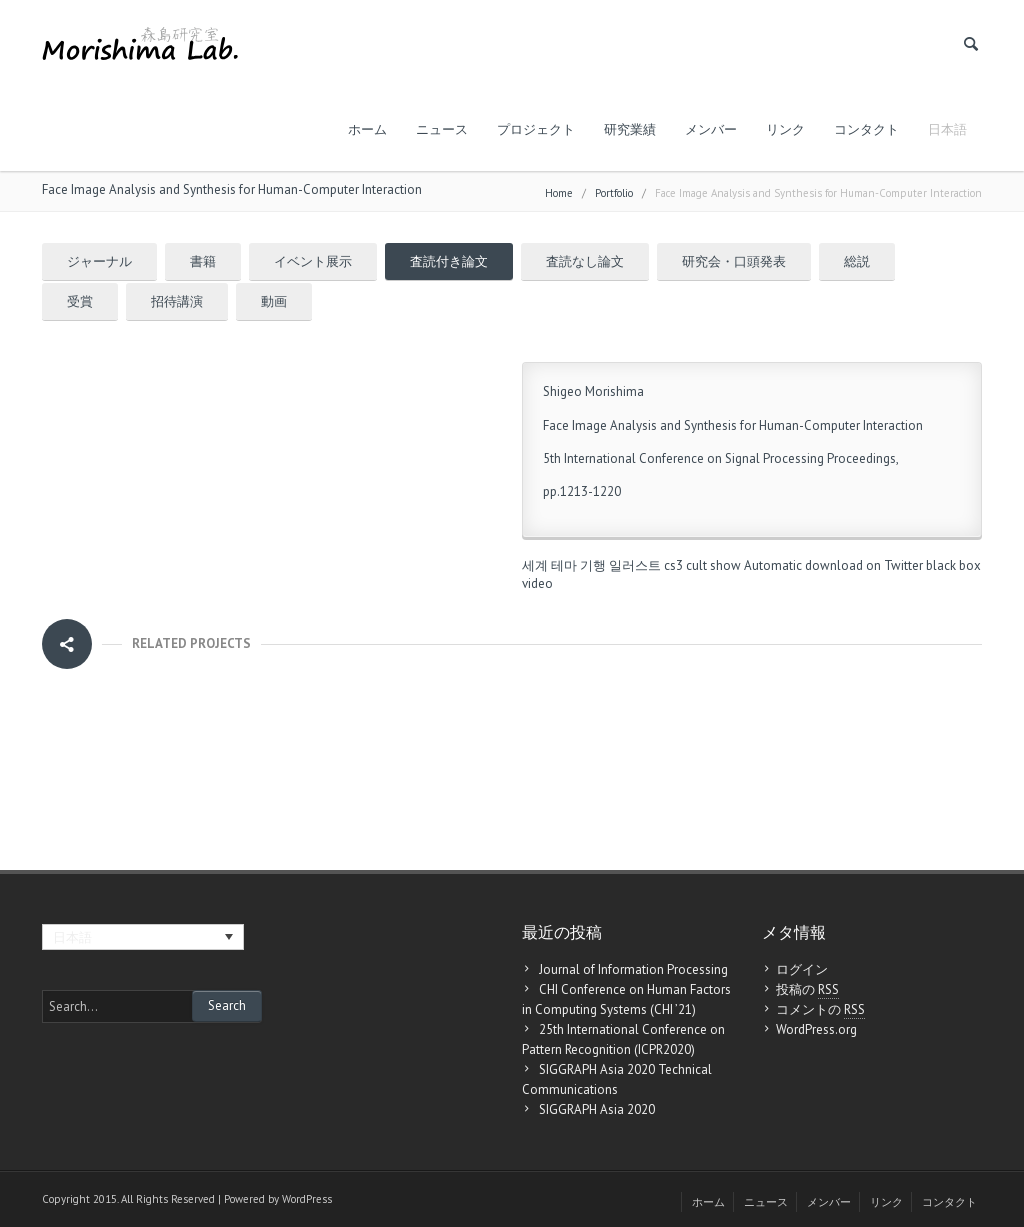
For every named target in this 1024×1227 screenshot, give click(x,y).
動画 (274, 301)
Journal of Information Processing (633, 969)
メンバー (711, 129)
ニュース (442, 129)
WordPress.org (816, 1029)
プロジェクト (536, 129)
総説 (857, 261)
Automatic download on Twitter (833, 565)
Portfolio (614, 193)
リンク (785, 129)
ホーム (367, 129)
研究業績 (630, 129)
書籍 (203, 261)
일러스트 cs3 (646, 565)
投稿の (807, 990)
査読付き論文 (449, 261)
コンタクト (866, 129)
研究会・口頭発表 (734, 261)
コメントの (820, 1010)
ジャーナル (99, 261)
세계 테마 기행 (564, 565)
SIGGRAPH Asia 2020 (597, 1109)
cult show (713, 565)
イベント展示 (313, 261)
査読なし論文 (585, 261)
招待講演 (177, 301)
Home (559, 193)
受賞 (80, 301)
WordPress (307, 1199)
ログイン (802, 969)
